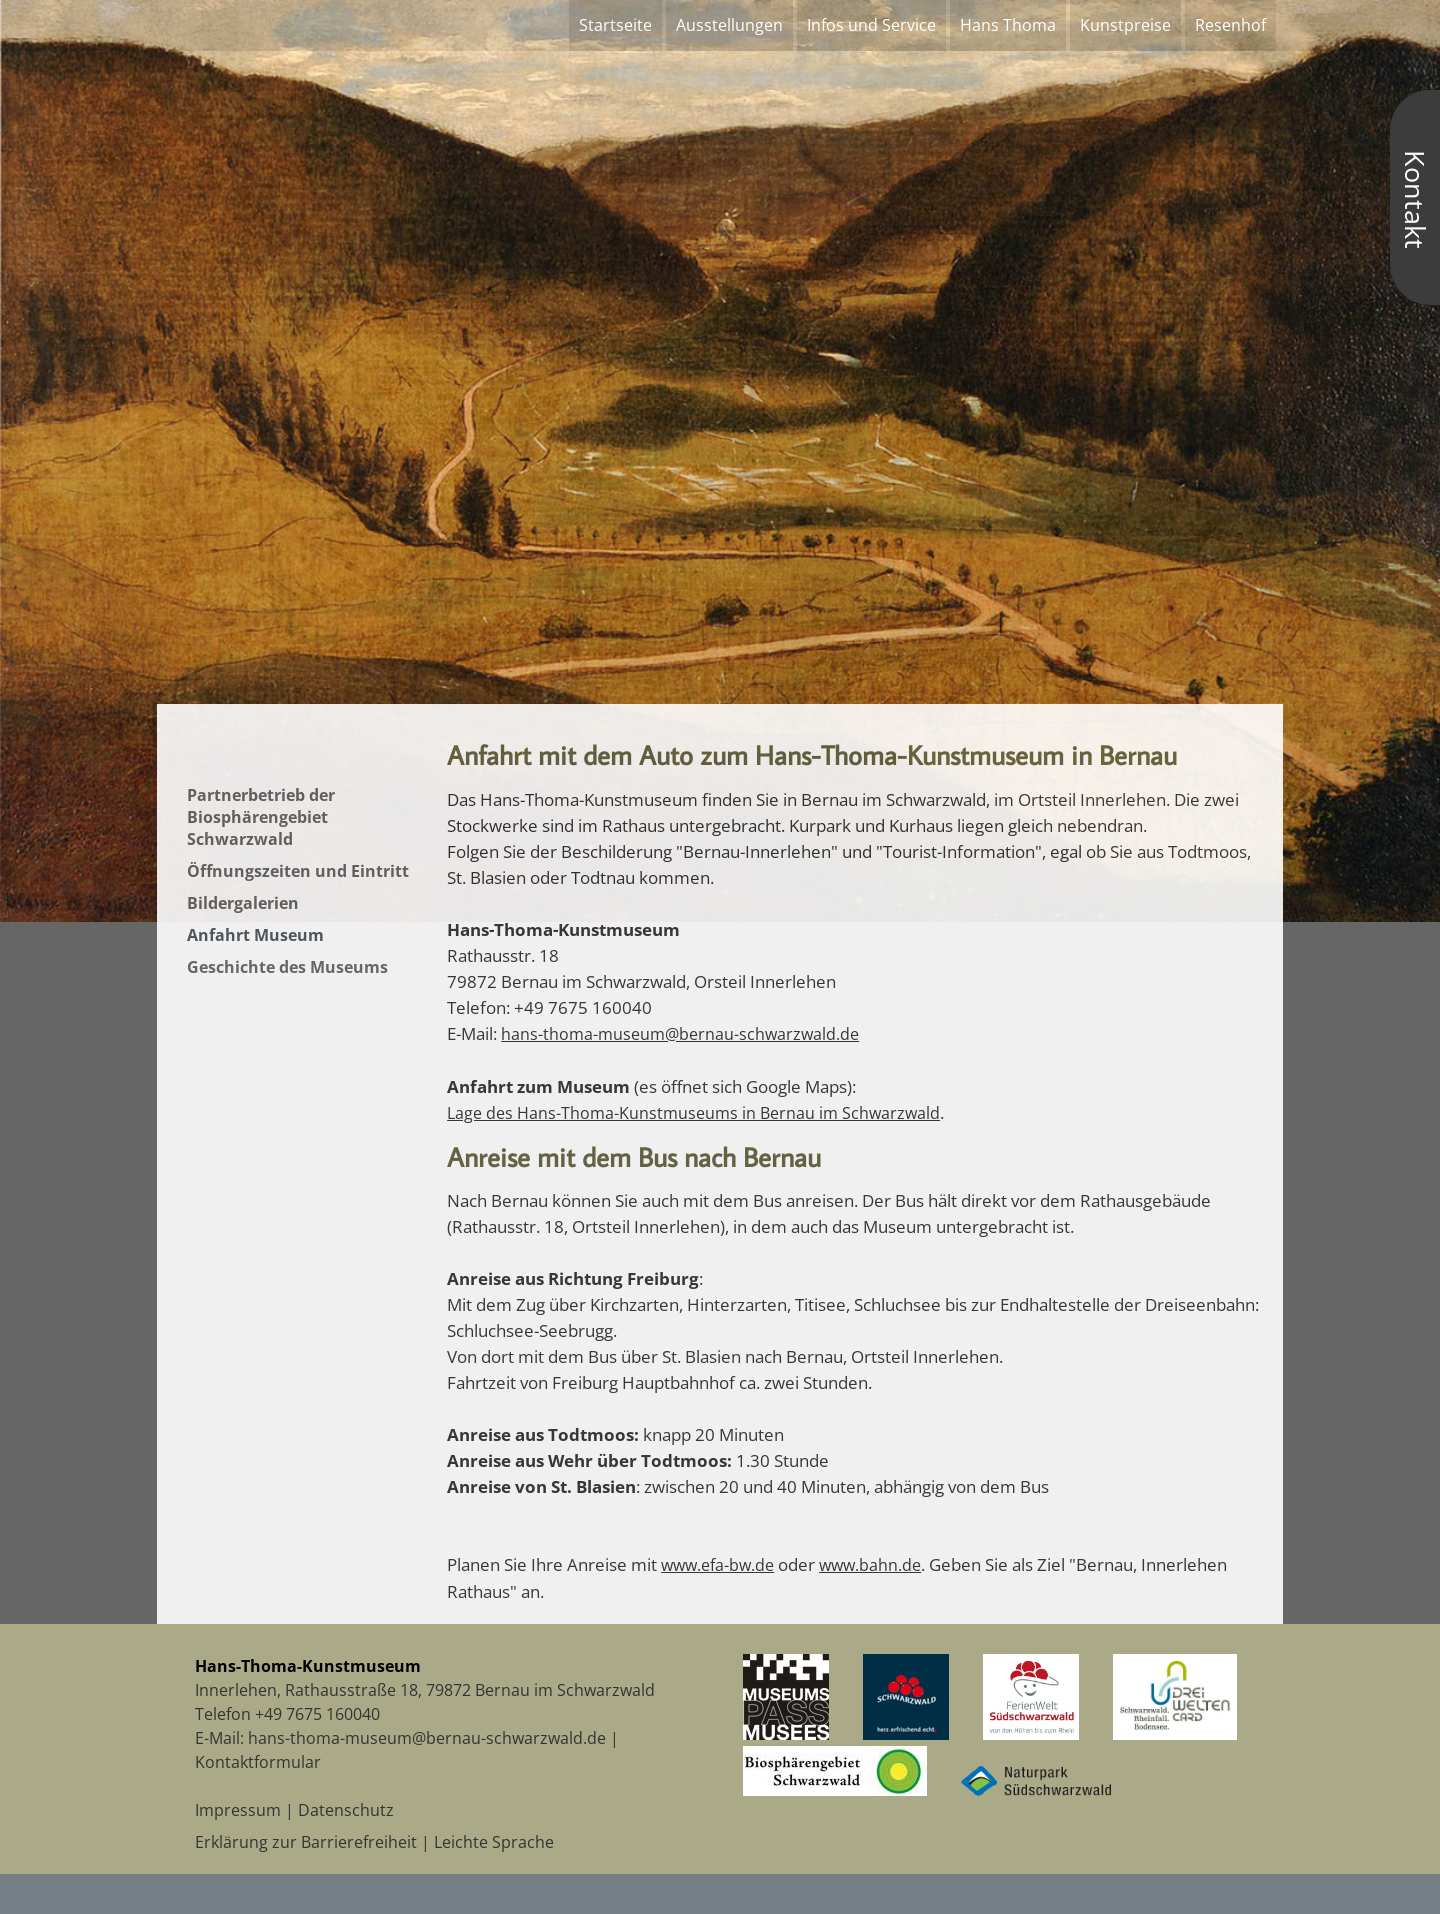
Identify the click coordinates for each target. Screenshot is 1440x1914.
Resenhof (1230, 25)
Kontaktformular (258, 1762)
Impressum (238, 1810)
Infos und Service (871, 25)
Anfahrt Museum (255, 935)
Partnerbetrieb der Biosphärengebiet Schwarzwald (261, 817)
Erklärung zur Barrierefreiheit (306, 1842)
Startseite (615, 25)
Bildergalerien (243, 903)
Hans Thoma (1008, 25)
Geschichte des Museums (287, 967)
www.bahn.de (870, 1565)
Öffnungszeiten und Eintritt (298, 871)
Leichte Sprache (494, 1842)
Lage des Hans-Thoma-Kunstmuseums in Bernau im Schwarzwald (693, 1113)
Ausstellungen (729, 25)
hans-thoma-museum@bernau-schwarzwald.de (680, 1034)
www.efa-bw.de (717, 1565)
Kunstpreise (1125, 25)
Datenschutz (346, 1810)
